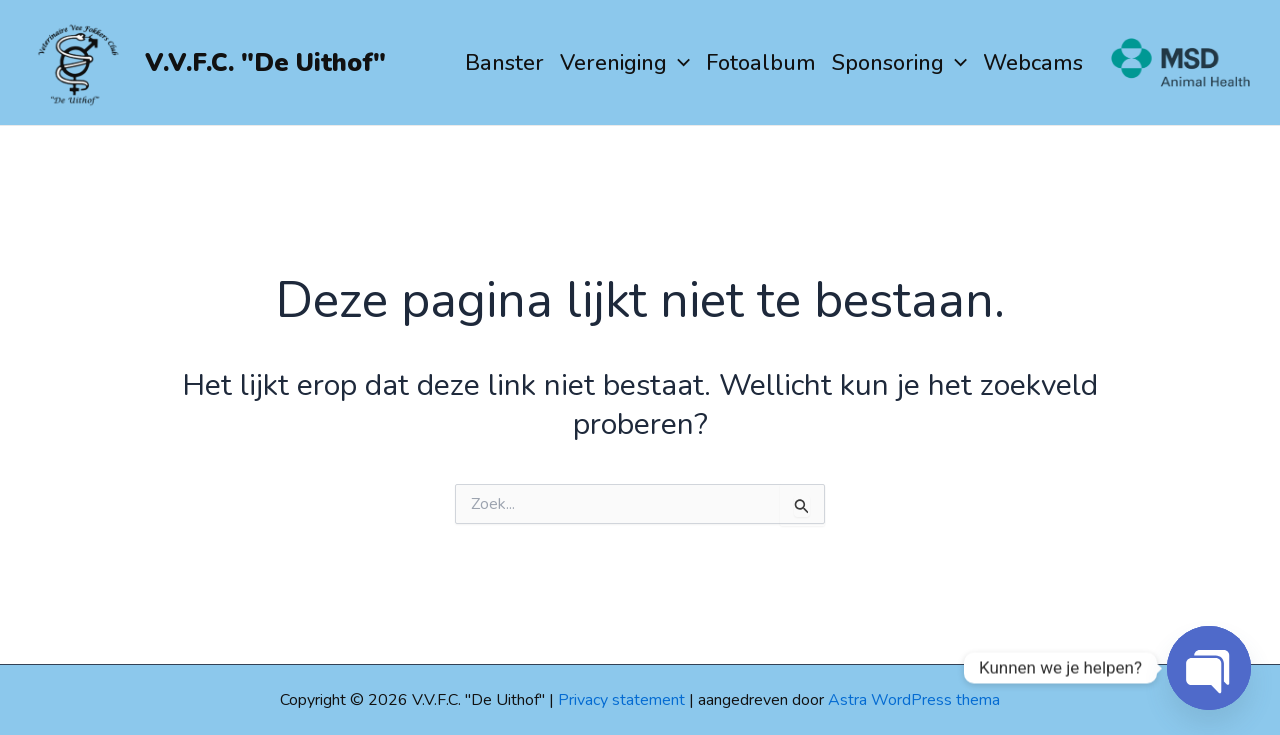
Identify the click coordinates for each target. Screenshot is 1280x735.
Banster (504, 63)
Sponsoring (899, 63)
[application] (678, 63)
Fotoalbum (761, 63)
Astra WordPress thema (914, 700)
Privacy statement (621, 700)
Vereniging (625, 63)
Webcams (1033, 63)
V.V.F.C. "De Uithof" (265, 63)
